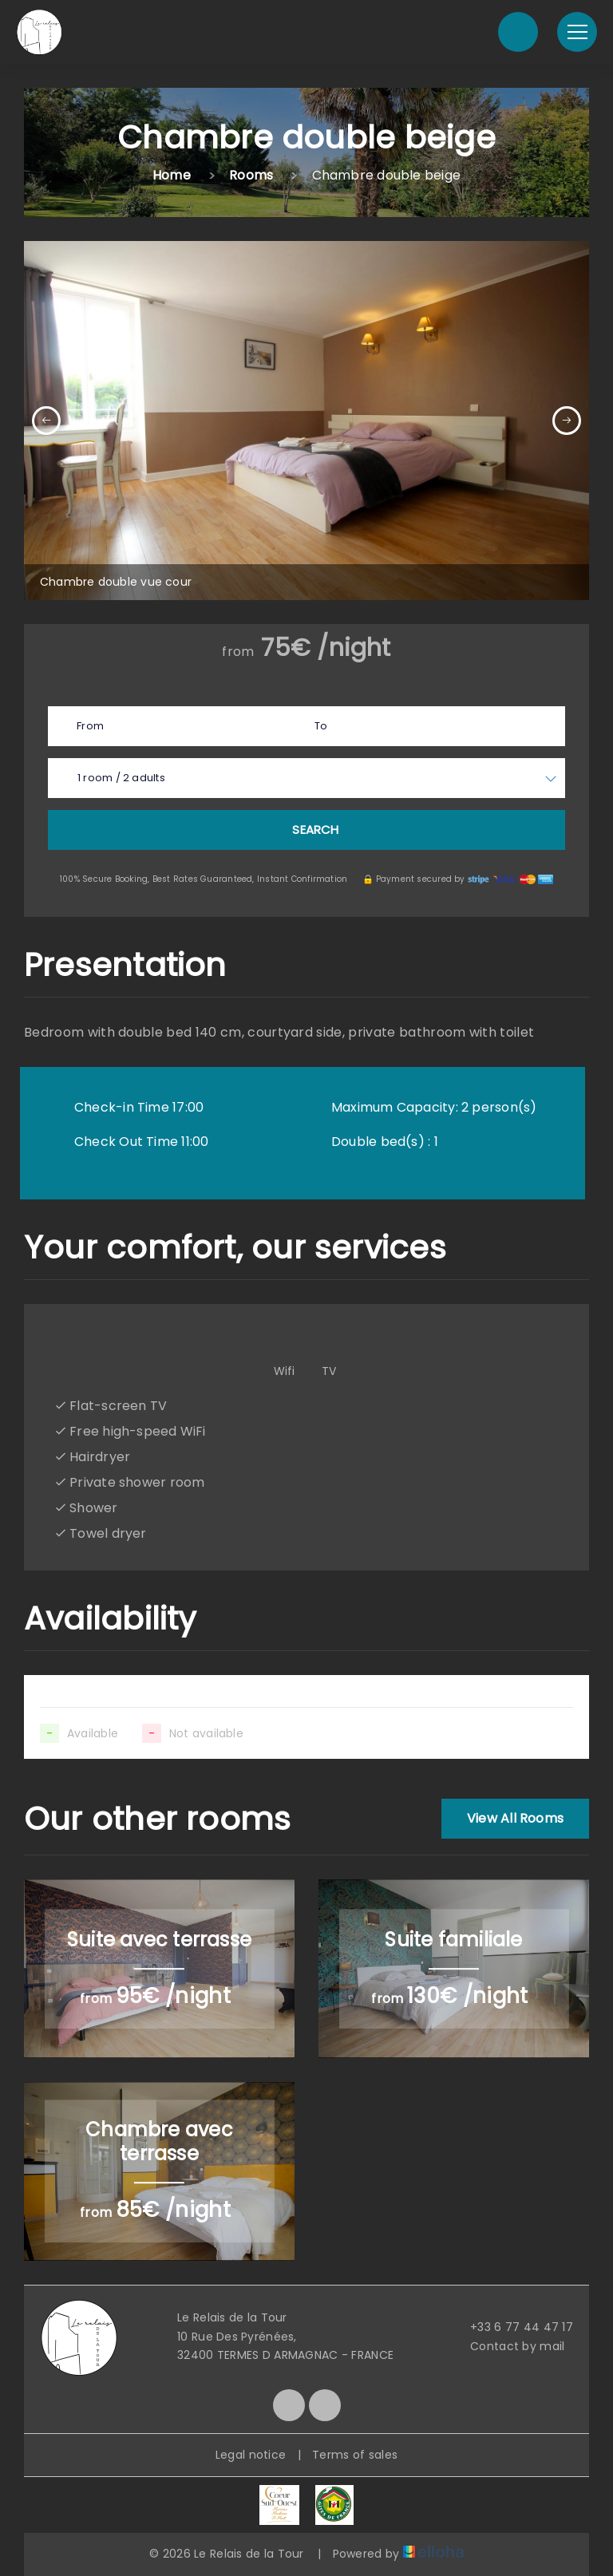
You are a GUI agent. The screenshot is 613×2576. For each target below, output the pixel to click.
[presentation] (46, 420)
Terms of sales (354, 2455)
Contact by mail (508, 2346)
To (320, 725)
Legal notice (251, 2455)
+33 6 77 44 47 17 (512, 2327)
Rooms (251, 175)
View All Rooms (515, 1818)
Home (171, 175)
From (90, 725)
